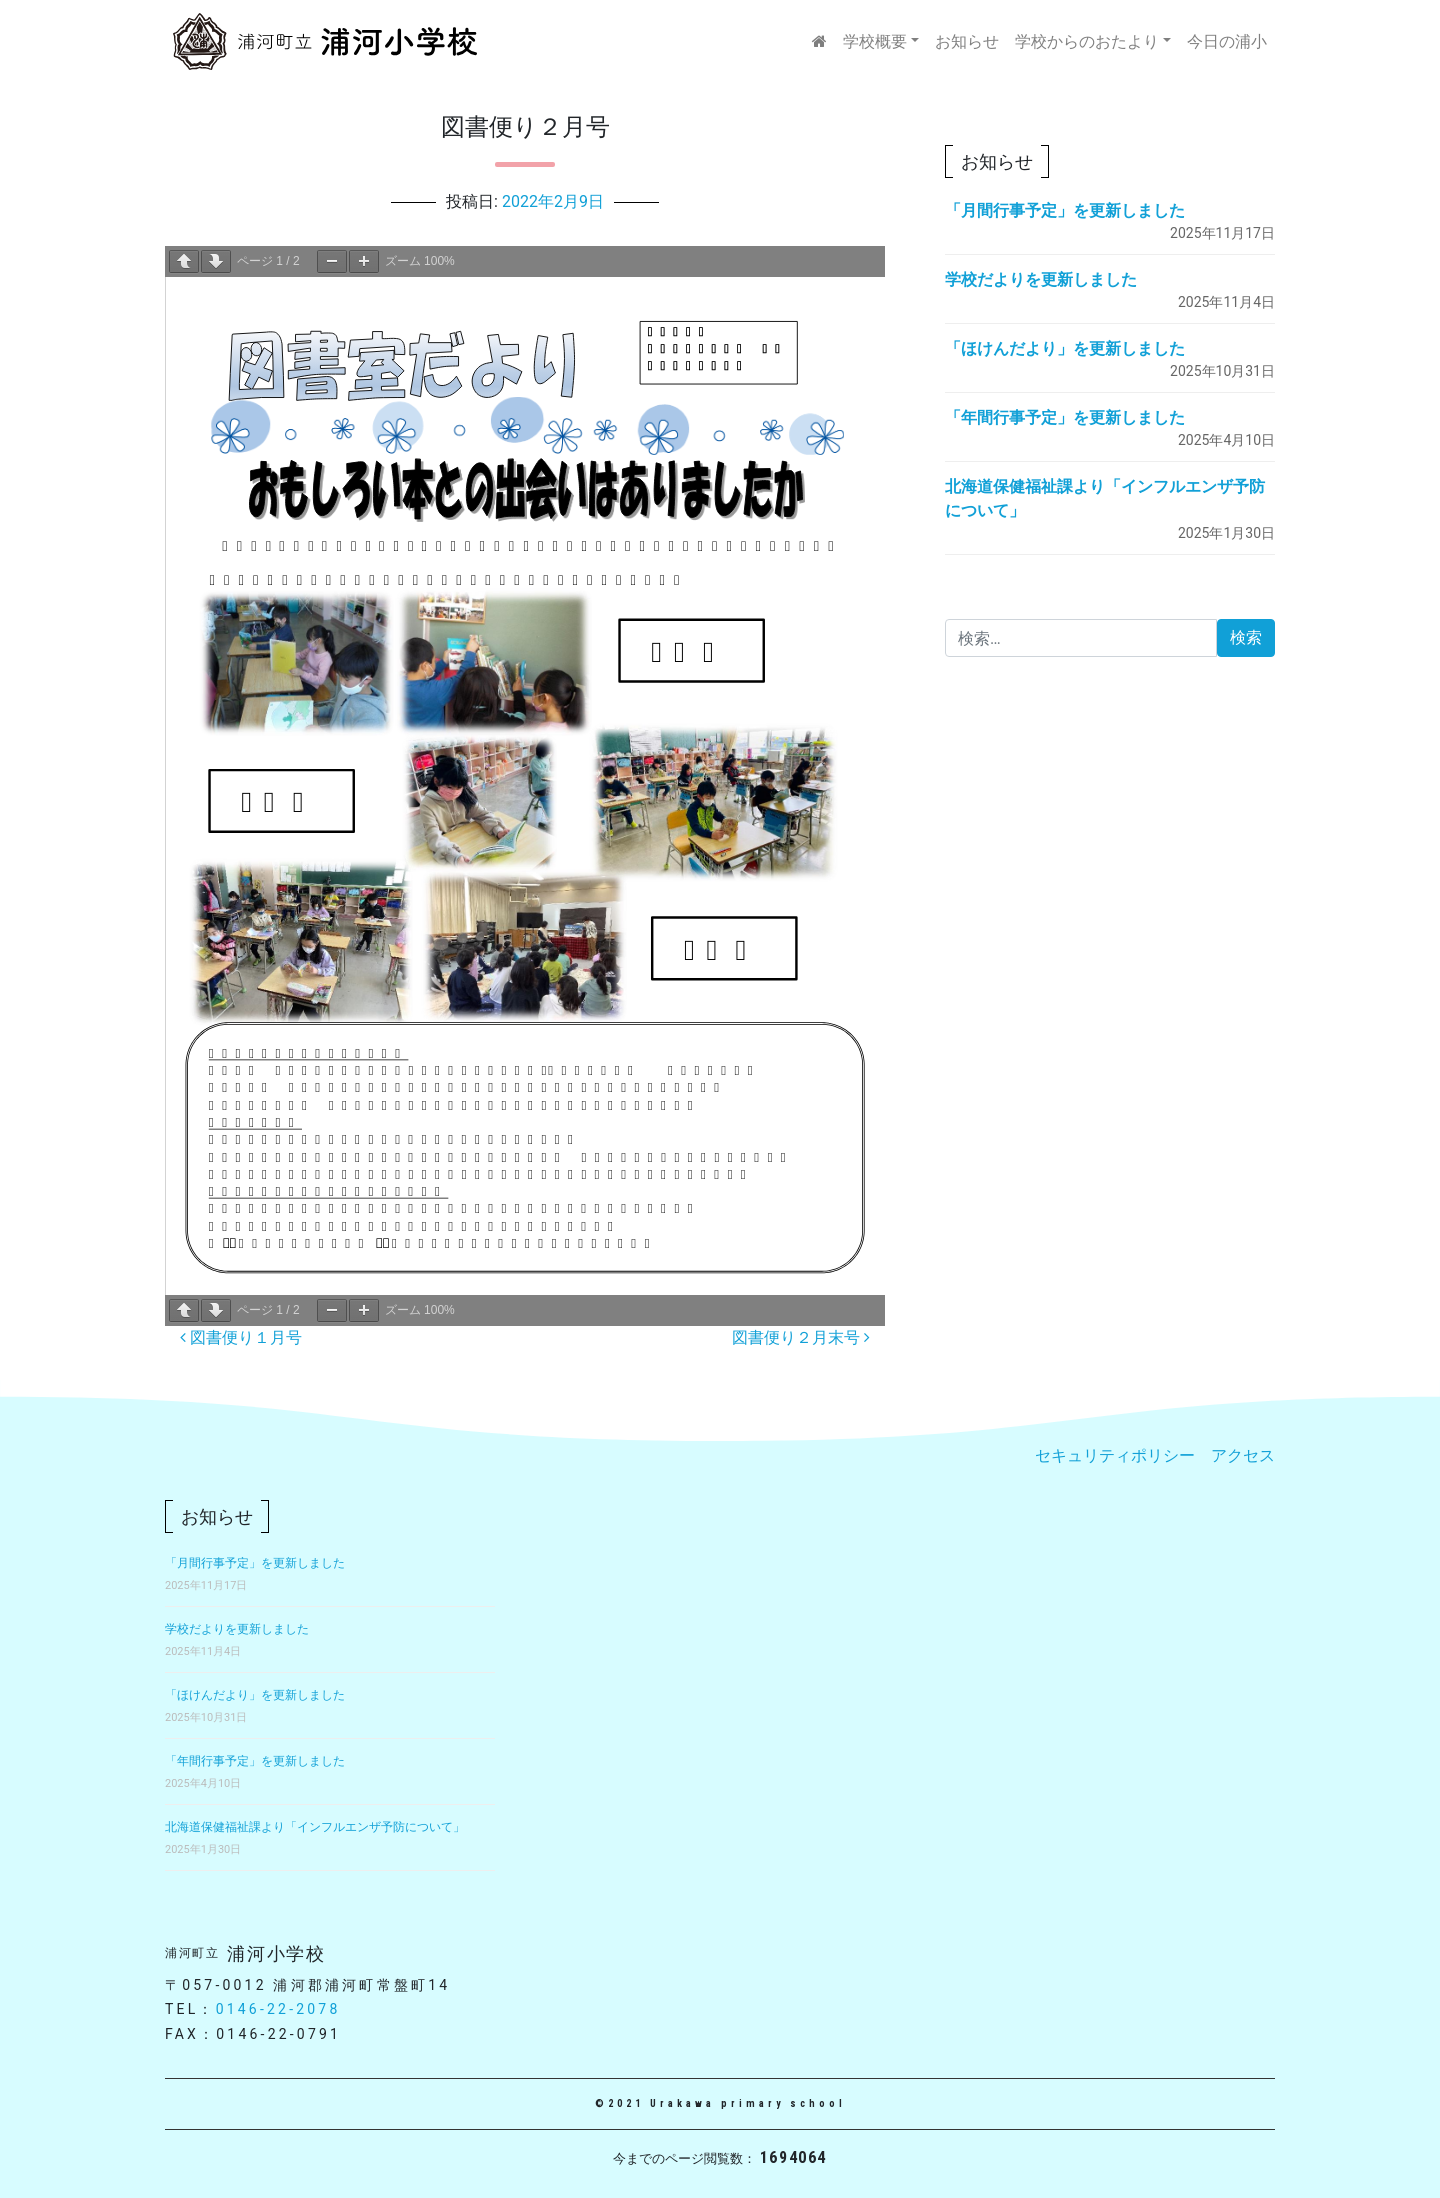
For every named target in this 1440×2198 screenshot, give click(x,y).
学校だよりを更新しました (1041, 279)
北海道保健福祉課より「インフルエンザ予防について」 (315, 1827)
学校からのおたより (1087, 41)
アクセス (1243, 1455)
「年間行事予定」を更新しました (1065, 417)
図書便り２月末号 (801, 1337)
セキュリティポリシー (1115, 1455)
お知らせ (967, 41)
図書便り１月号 (241, 1337)
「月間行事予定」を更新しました (1065, 210)
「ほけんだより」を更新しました (1065, 348)
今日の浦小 (1227, 41)
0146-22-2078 (278, 2009)
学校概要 (875, 41)
